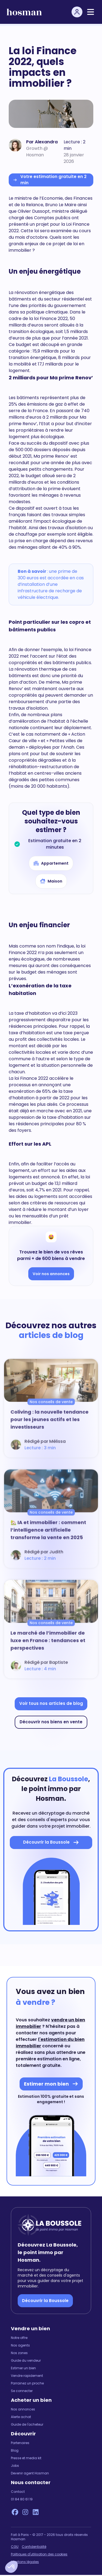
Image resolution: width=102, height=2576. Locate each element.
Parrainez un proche (27, 2383)
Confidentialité (34, 2547)
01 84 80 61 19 (22, 2499)
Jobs (15, 2466)
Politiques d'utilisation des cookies (39, 2554)
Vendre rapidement (27, 2376)
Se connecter (22, 2391)
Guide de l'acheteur (27, 2424)
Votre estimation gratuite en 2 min (49, 180)
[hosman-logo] (24, 12)
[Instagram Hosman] (25, 2512)
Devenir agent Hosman (30, 2473)
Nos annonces (23, 2409)
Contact (18, 2492)
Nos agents (20, 2345)
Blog (14, 2450)
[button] (11, 2566)
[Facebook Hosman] (15, 2512)
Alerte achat (21, 2417)
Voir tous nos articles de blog (51, 1703)
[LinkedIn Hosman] (36, 2512)
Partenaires (20, 2443)
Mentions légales (25, 2562)
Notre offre (19, 2338)
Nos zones (19, 2353)
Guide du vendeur (26, 2360)
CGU (14, 2547)
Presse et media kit (26, 2458)
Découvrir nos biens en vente (51, 1722)
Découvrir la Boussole (45, 2300)
